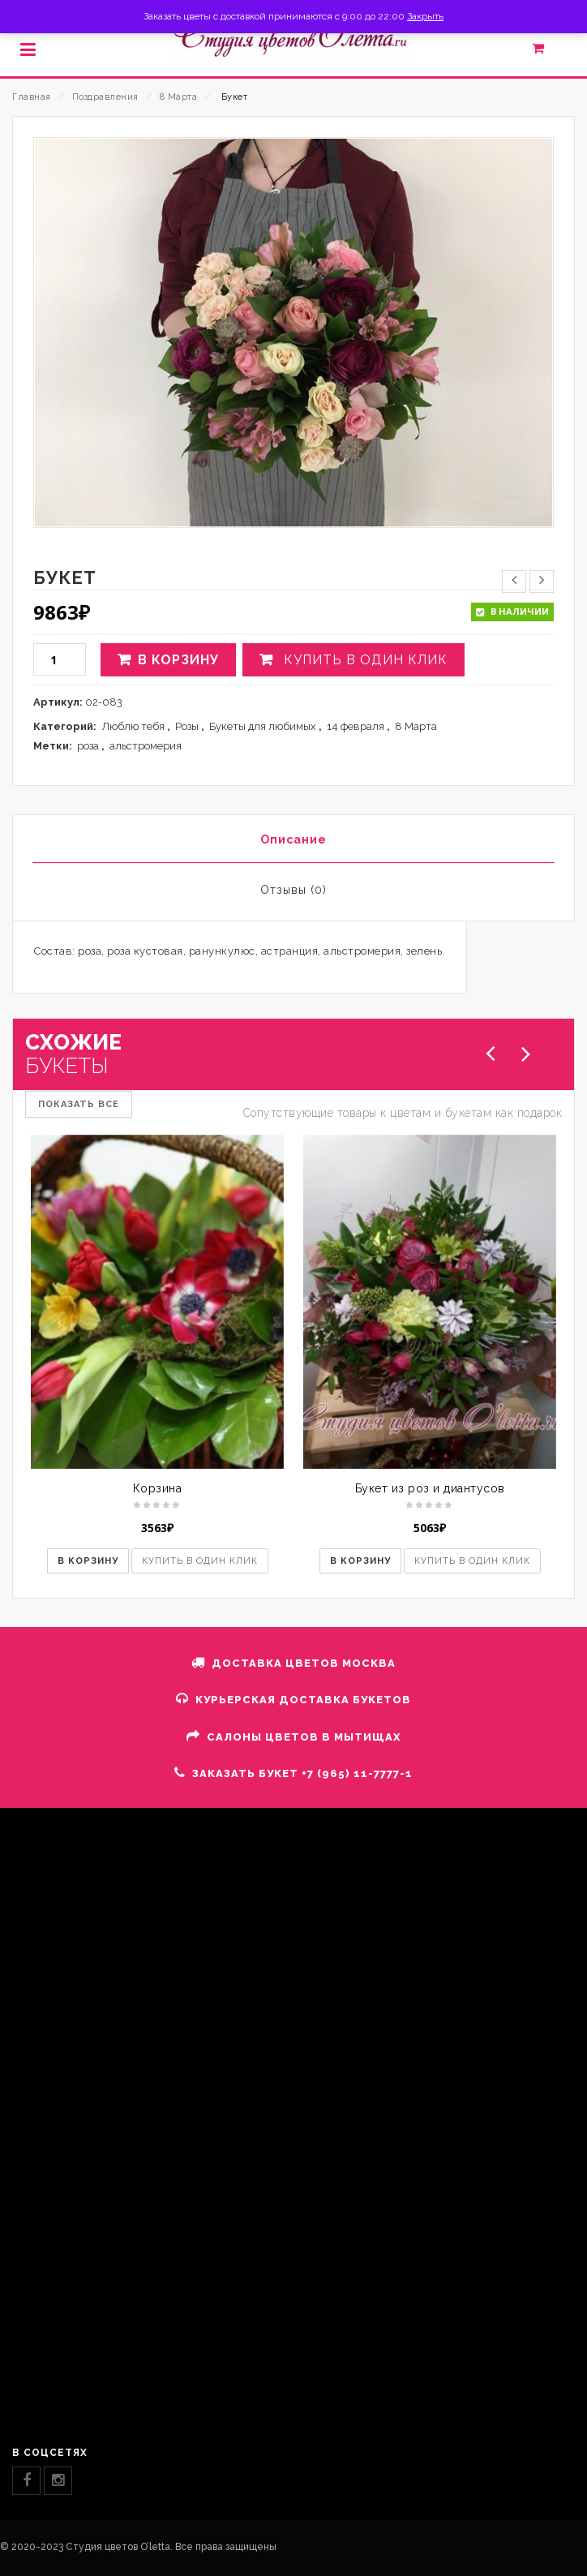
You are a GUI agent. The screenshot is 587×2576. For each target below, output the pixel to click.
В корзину (178, 660)
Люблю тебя (133, 726)
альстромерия (145, 746)
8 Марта (179, 97)
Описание (293, 839)
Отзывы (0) (293, 889)
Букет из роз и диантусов (430, 1488)
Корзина (157, 1488)
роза (88, 746)
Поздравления (105, 97)
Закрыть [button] (425, 16)
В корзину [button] (88, 1561)
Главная (31, 97)
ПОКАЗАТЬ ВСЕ (78, 1104)
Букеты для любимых (262, 726)
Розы (187, 726)
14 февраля (355, 726)
